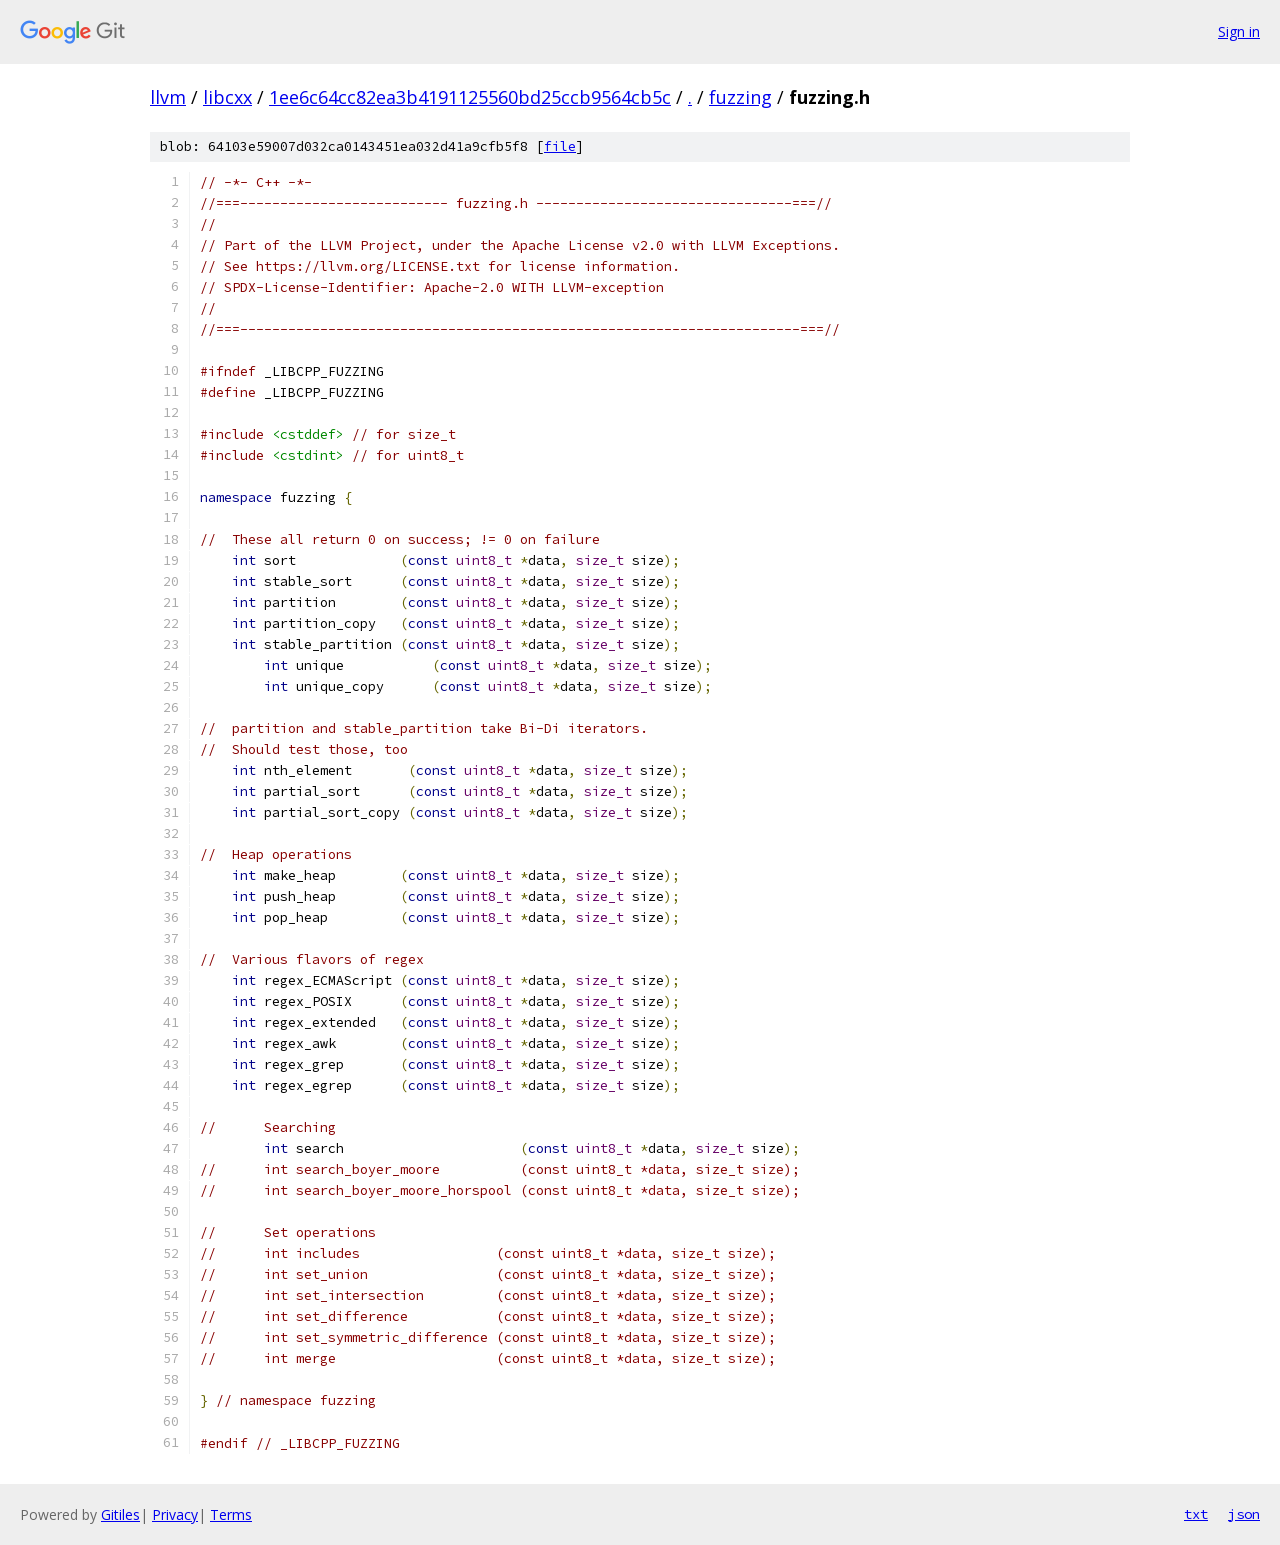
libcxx (227, 97)
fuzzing (740, 97)
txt (1196, 1514)
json (1244, 1514)
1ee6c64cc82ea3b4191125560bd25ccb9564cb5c (470, 97)
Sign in (1239, 31)
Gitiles (120, 1514)
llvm (168, 97)
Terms (231, 1514)
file (560, 146)
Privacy (175, 1514)
